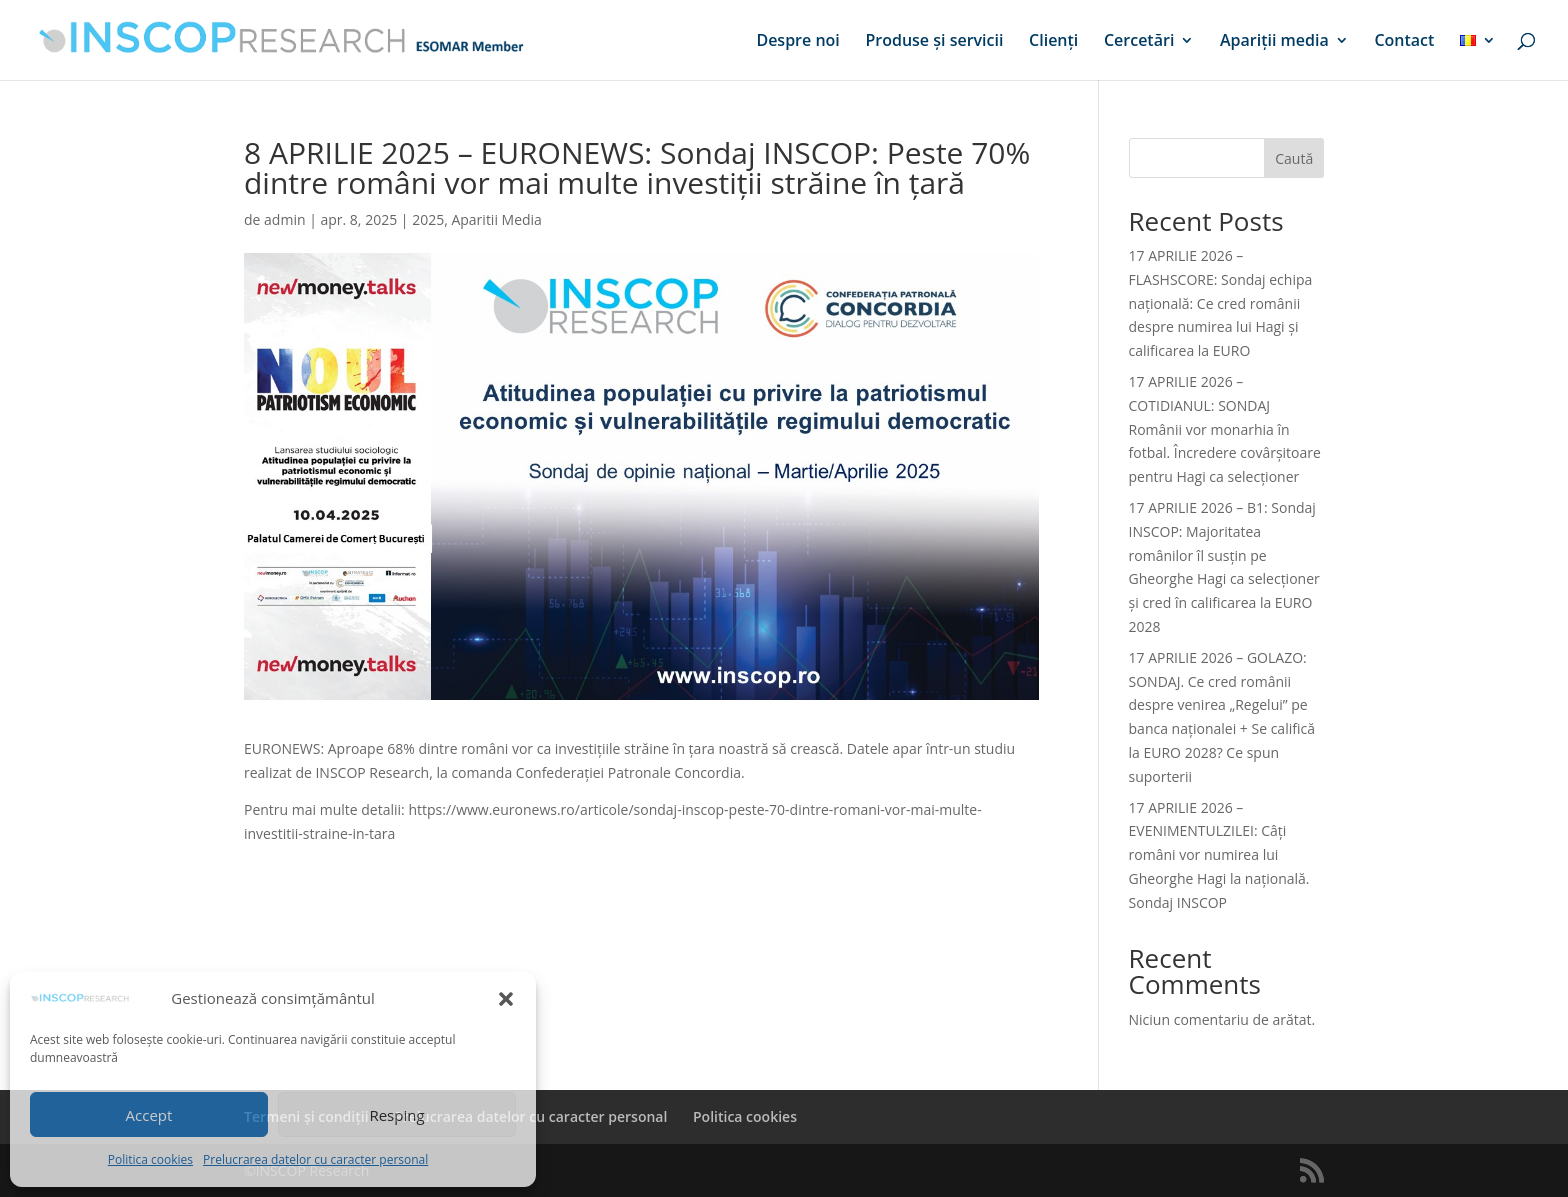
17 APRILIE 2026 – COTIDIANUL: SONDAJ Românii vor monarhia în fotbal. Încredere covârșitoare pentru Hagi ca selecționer (1225, 429)
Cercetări (1139, 42)
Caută (1294, 158)
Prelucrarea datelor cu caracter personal (315, 1159)
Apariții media (1274, 42)
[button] (506, 999)
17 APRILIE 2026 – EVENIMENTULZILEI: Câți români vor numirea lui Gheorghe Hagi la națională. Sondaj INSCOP (1219, 855)
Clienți (1053, 42)
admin (284, 219)
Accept (149, 1115)
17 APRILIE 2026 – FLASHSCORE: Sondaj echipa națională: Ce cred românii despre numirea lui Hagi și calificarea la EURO (1221, 303)
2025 (428, 219)
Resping (396, 1115)
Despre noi (797, 42)
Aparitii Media (496, 219)
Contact (1404, 42)
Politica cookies (150, 1159)
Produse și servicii (934, 42)
